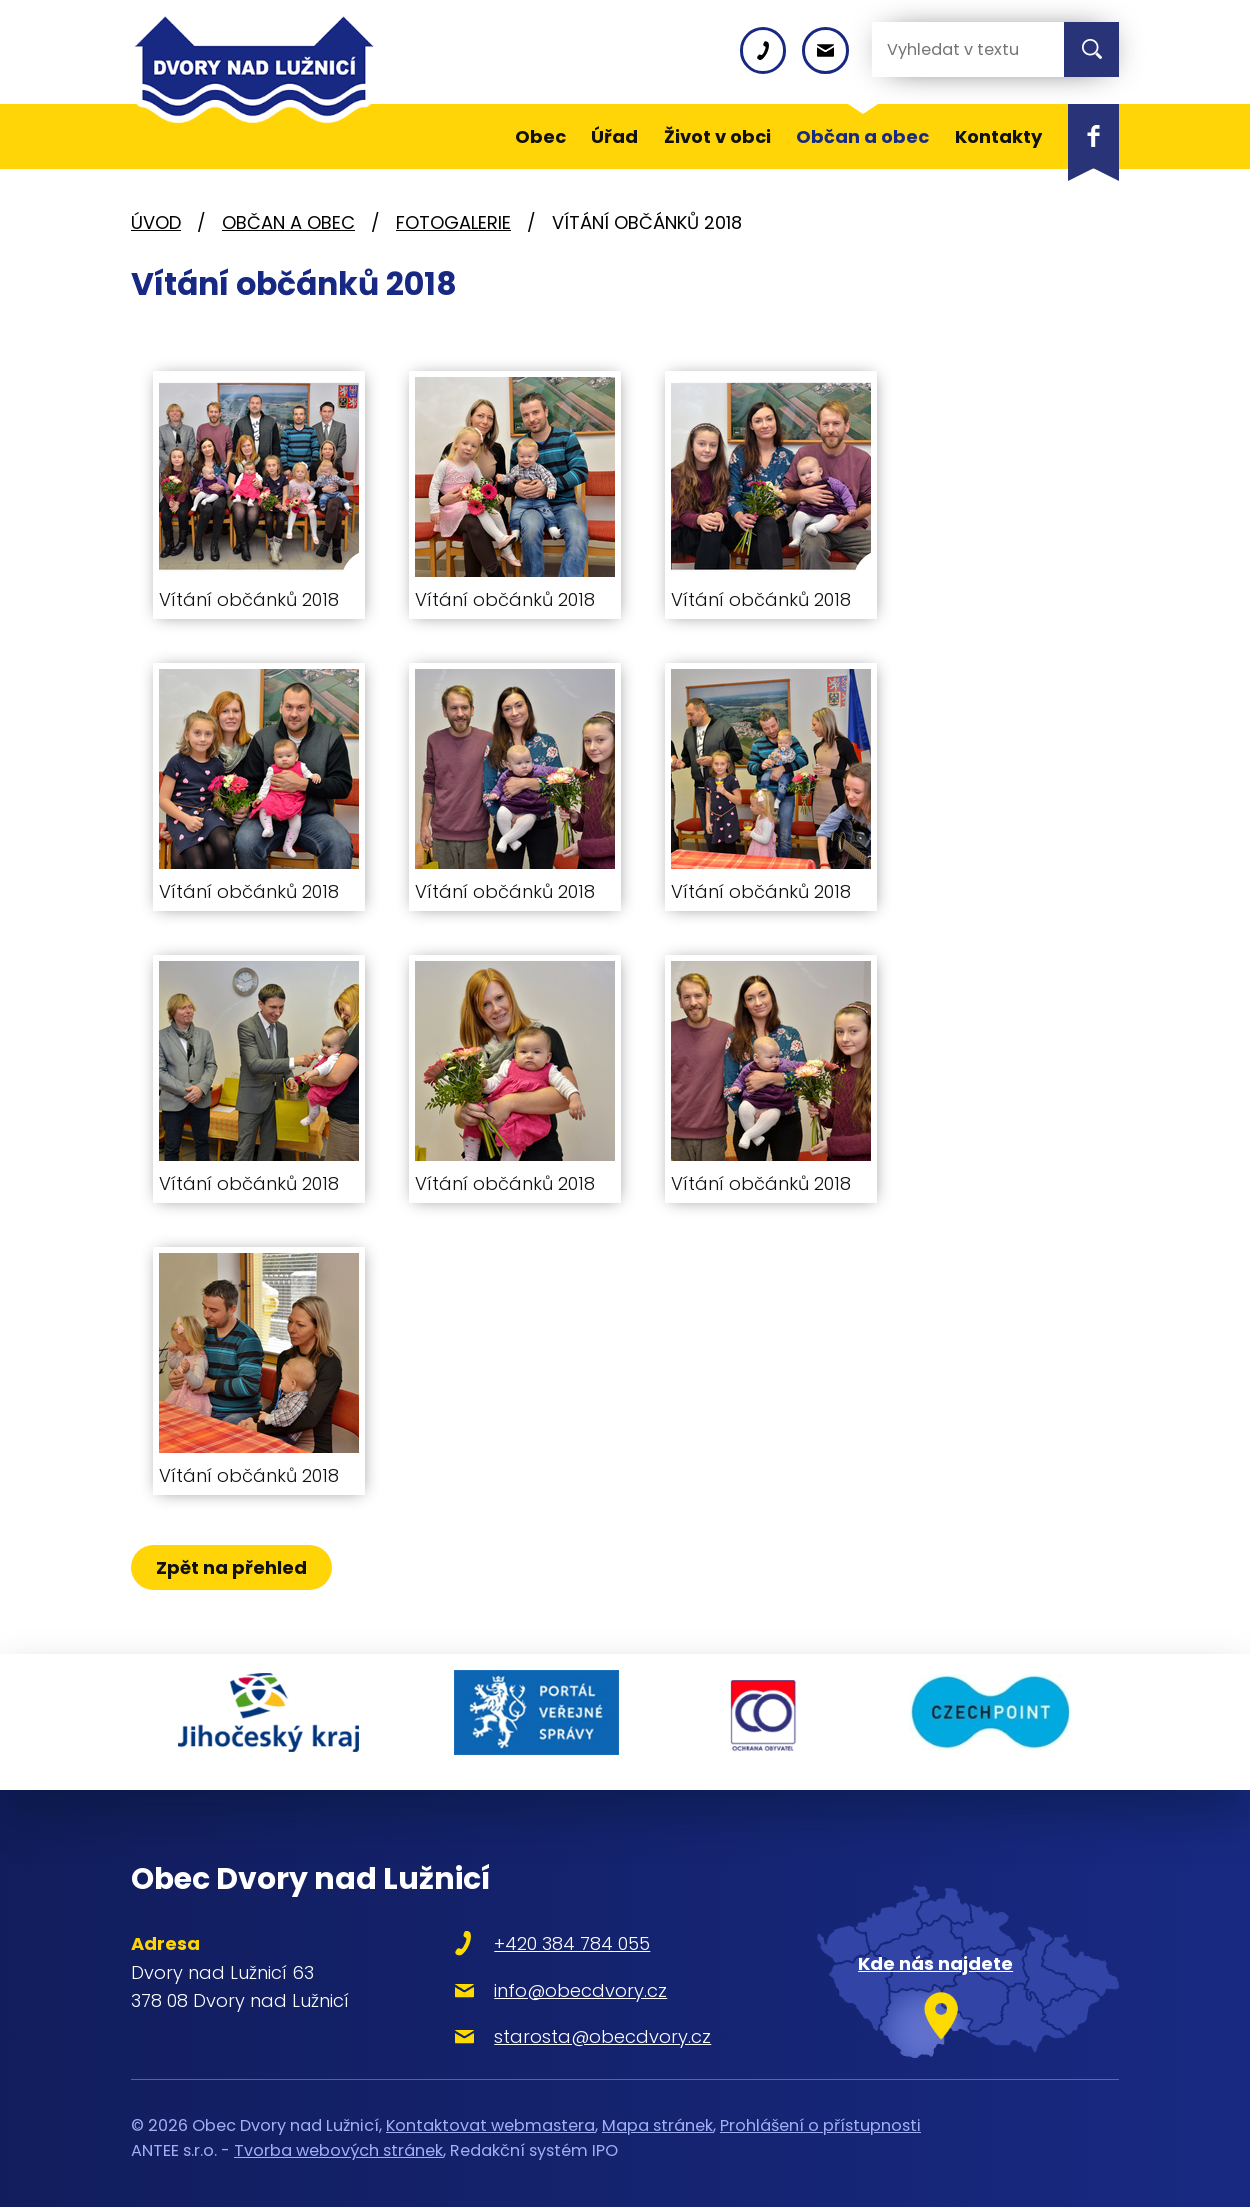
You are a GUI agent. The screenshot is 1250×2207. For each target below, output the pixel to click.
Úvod (156, 222)
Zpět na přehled (233, 1567)
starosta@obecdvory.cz (578, 2024)
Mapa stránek (657, 2113)
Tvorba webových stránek (338, 2138)
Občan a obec (288, 222)
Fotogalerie (453, 222)
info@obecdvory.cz (556, 1978)
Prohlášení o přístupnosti (820, 2113)
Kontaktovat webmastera (490, 2113)
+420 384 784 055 (548, 1931)
